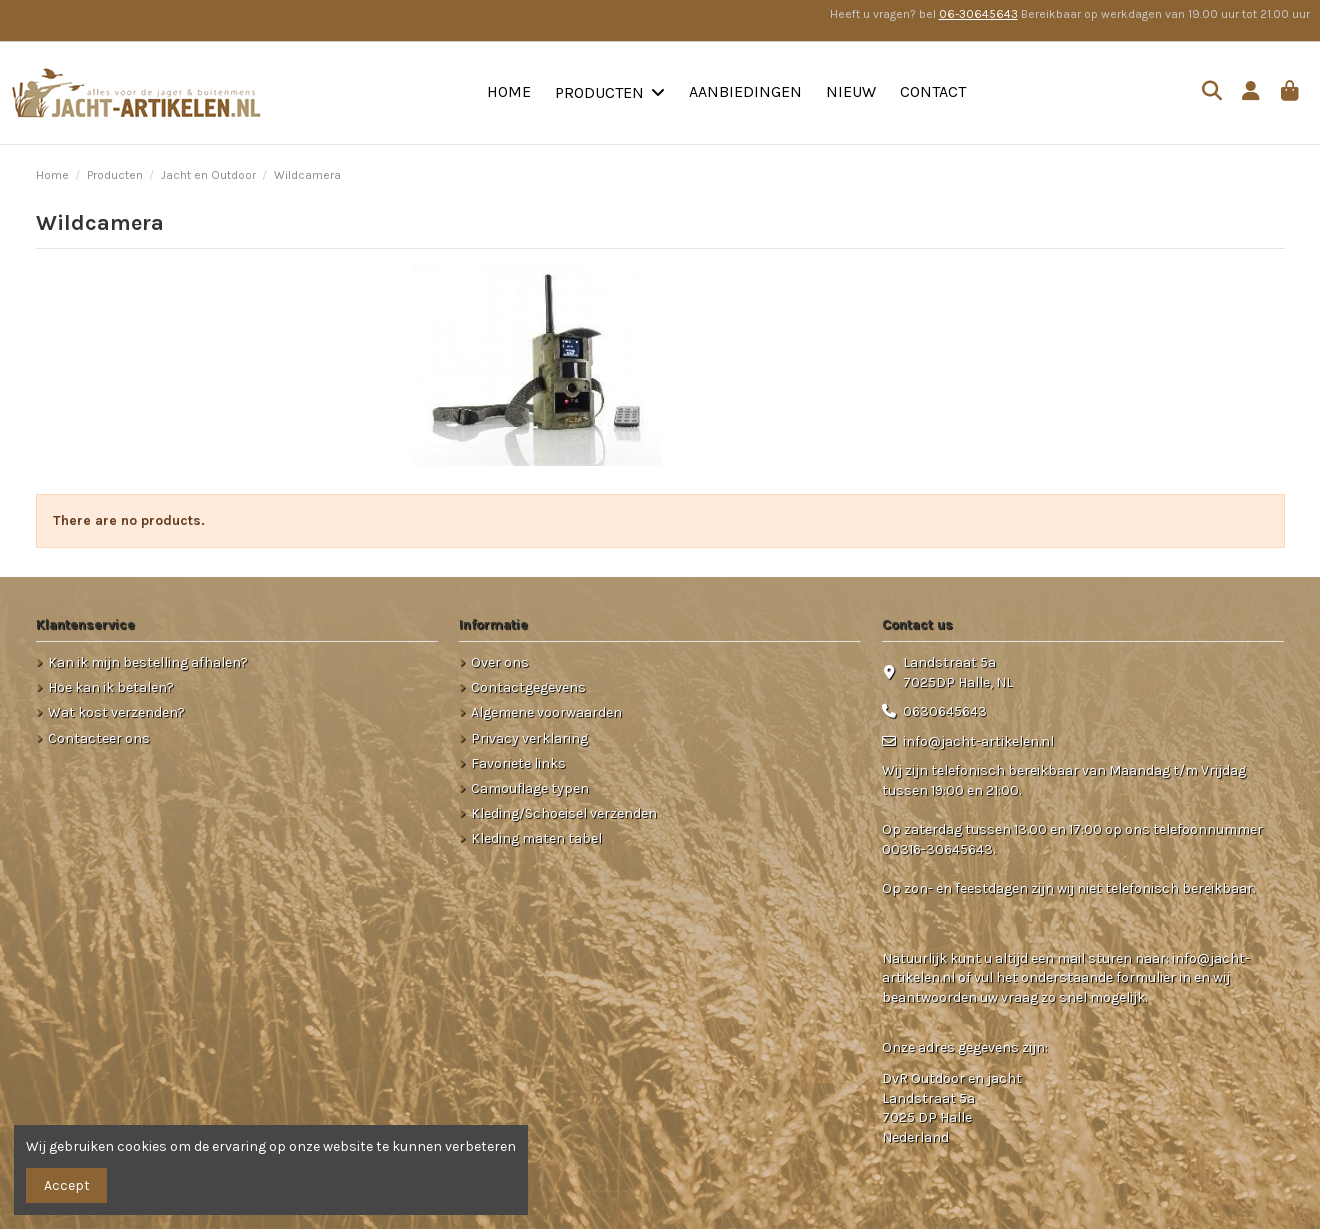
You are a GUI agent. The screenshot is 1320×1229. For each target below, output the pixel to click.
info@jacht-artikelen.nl (978, 741)
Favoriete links (518, 763)
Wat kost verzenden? (116, 712)
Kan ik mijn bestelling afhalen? (148, 662)
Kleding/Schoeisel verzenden (564, 813)
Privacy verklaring (529, 738)
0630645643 (945, 711)
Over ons (500, 662)
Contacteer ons (99, 738)
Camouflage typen (530, 788)
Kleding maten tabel (536, 838)
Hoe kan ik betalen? (111, 687)
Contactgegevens (528, 687)
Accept (67, 1185)
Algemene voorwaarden (546, 712)
